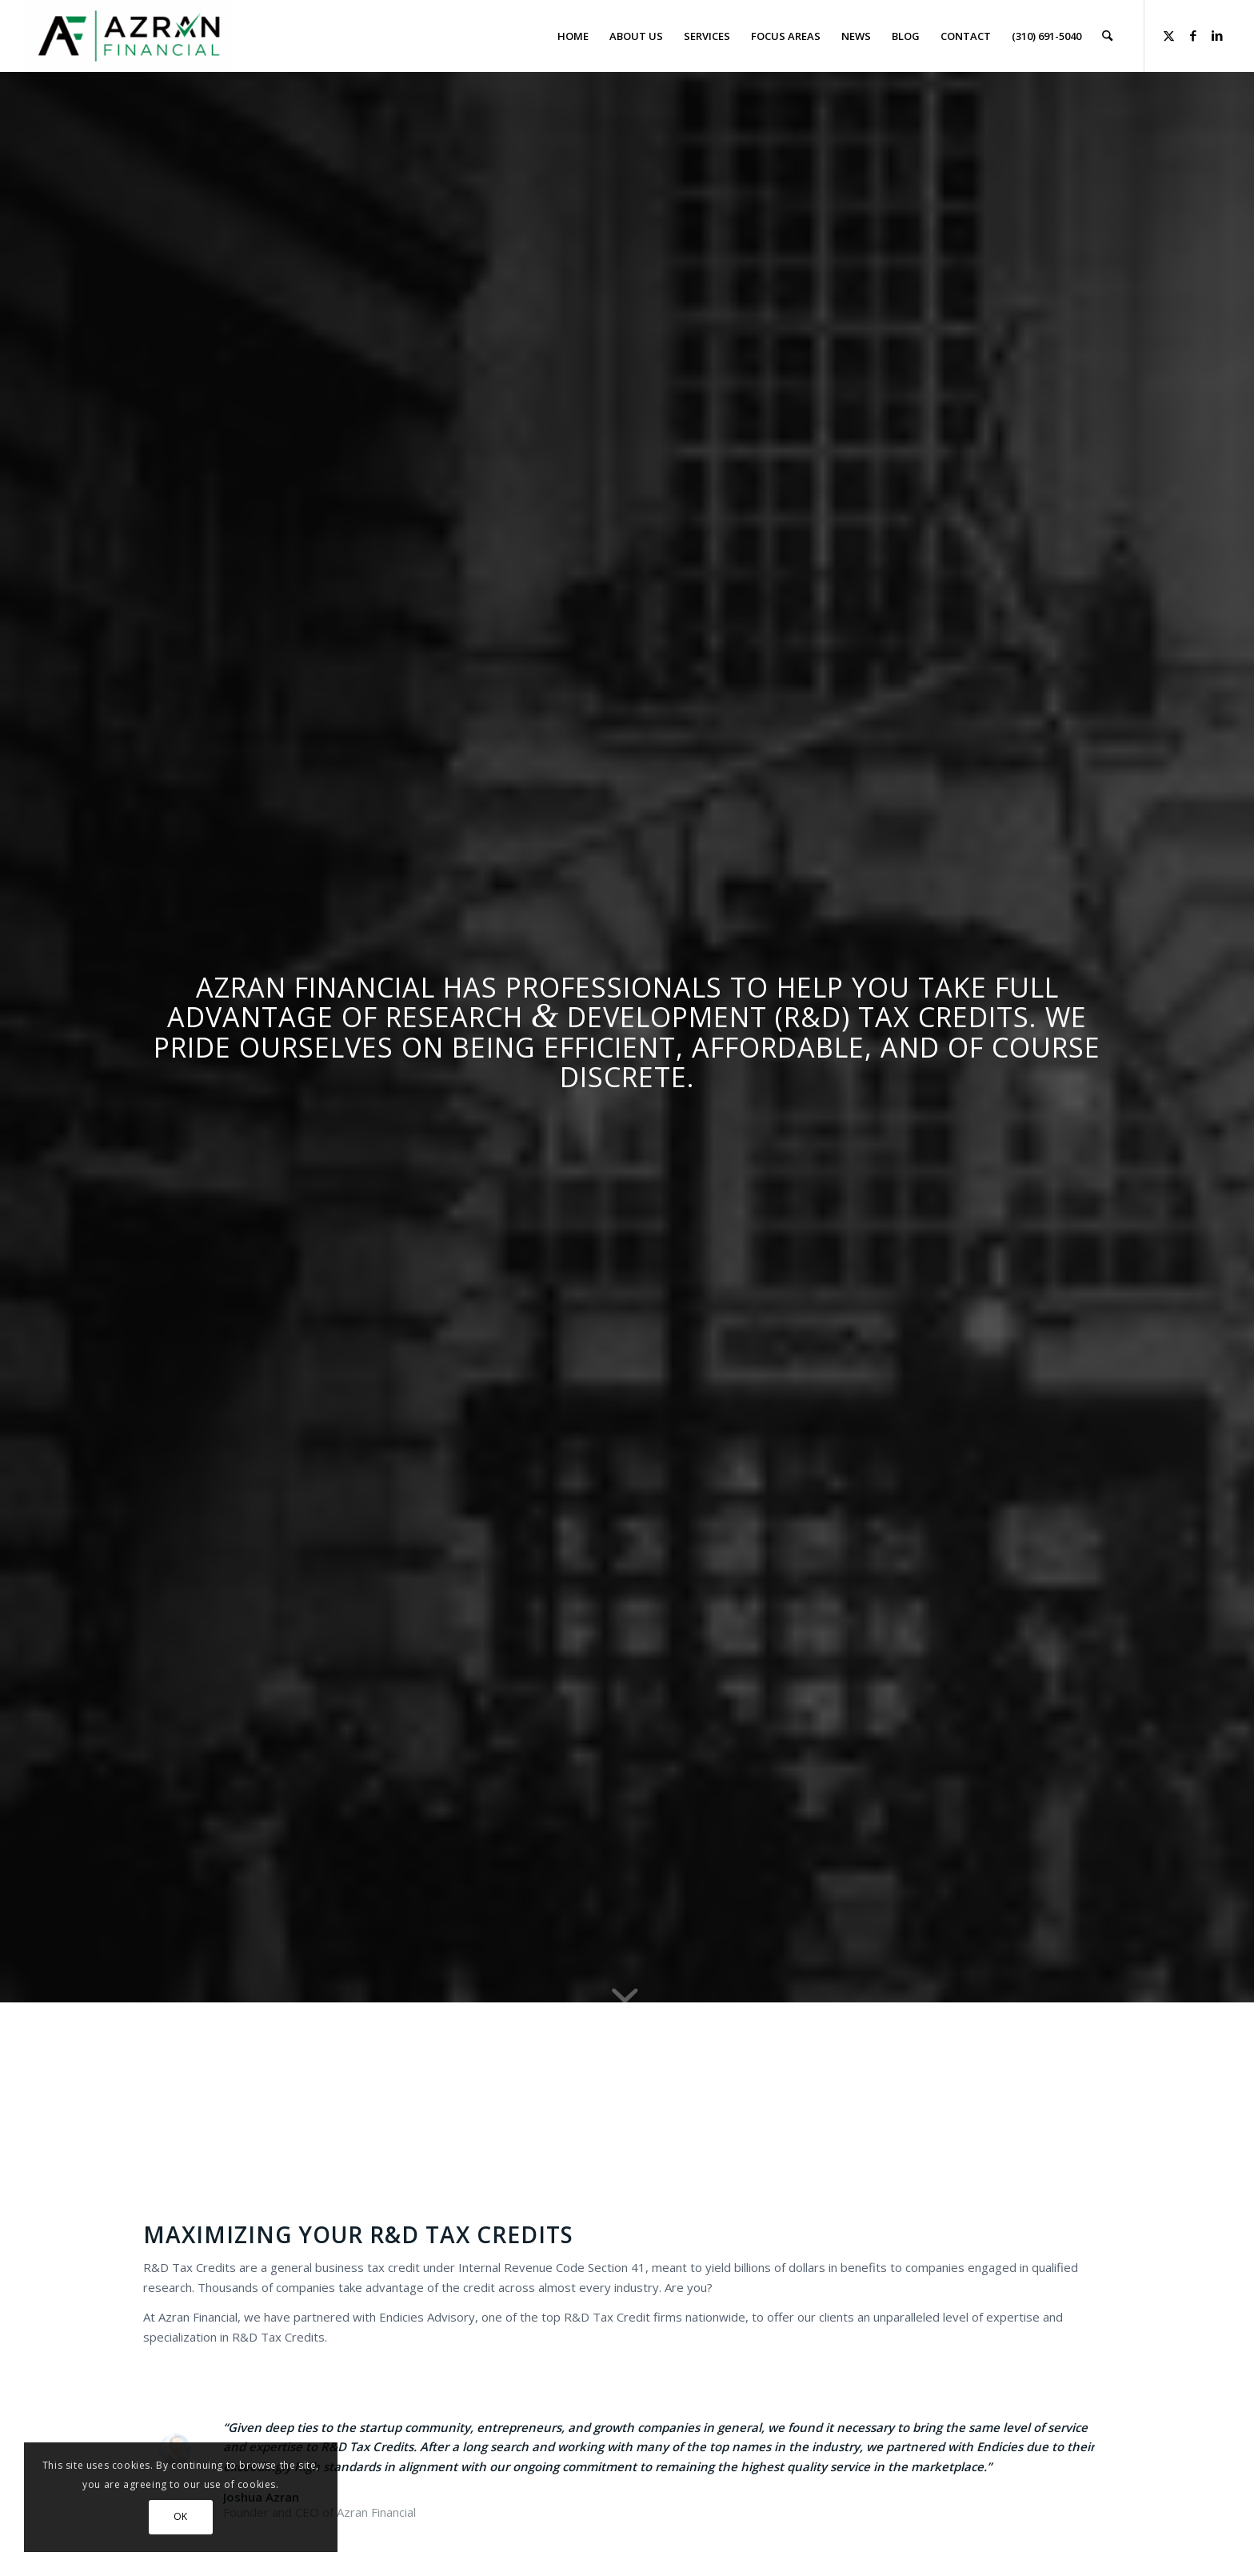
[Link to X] (1169, 35)
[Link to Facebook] (1193, 35)
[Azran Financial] (129, 36)
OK (181, 2516)
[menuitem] (573, 36)
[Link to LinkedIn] (1217, 35)
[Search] (1107, 36)
